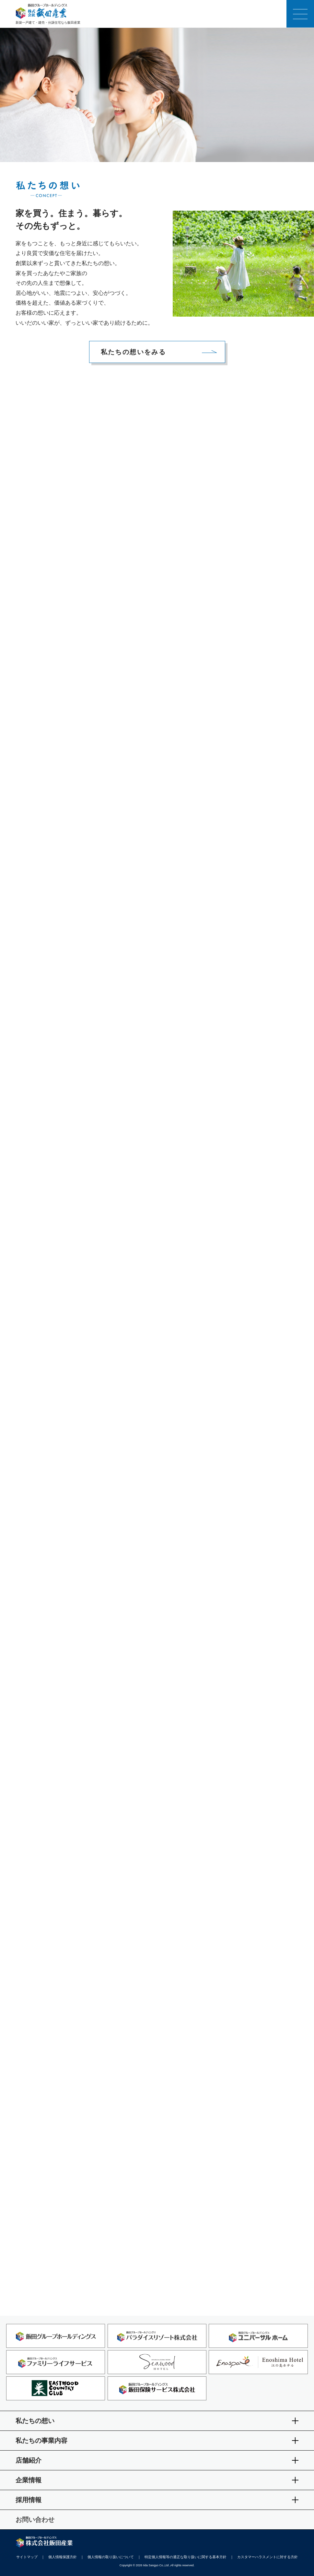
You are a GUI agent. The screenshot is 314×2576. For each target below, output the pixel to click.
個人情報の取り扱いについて (110, 2557)
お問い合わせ (35, 2519)
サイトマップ (27, 2557)
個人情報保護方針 (62, 2557)
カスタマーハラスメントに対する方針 (267, 2557)
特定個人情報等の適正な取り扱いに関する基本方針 (186, 2557)
